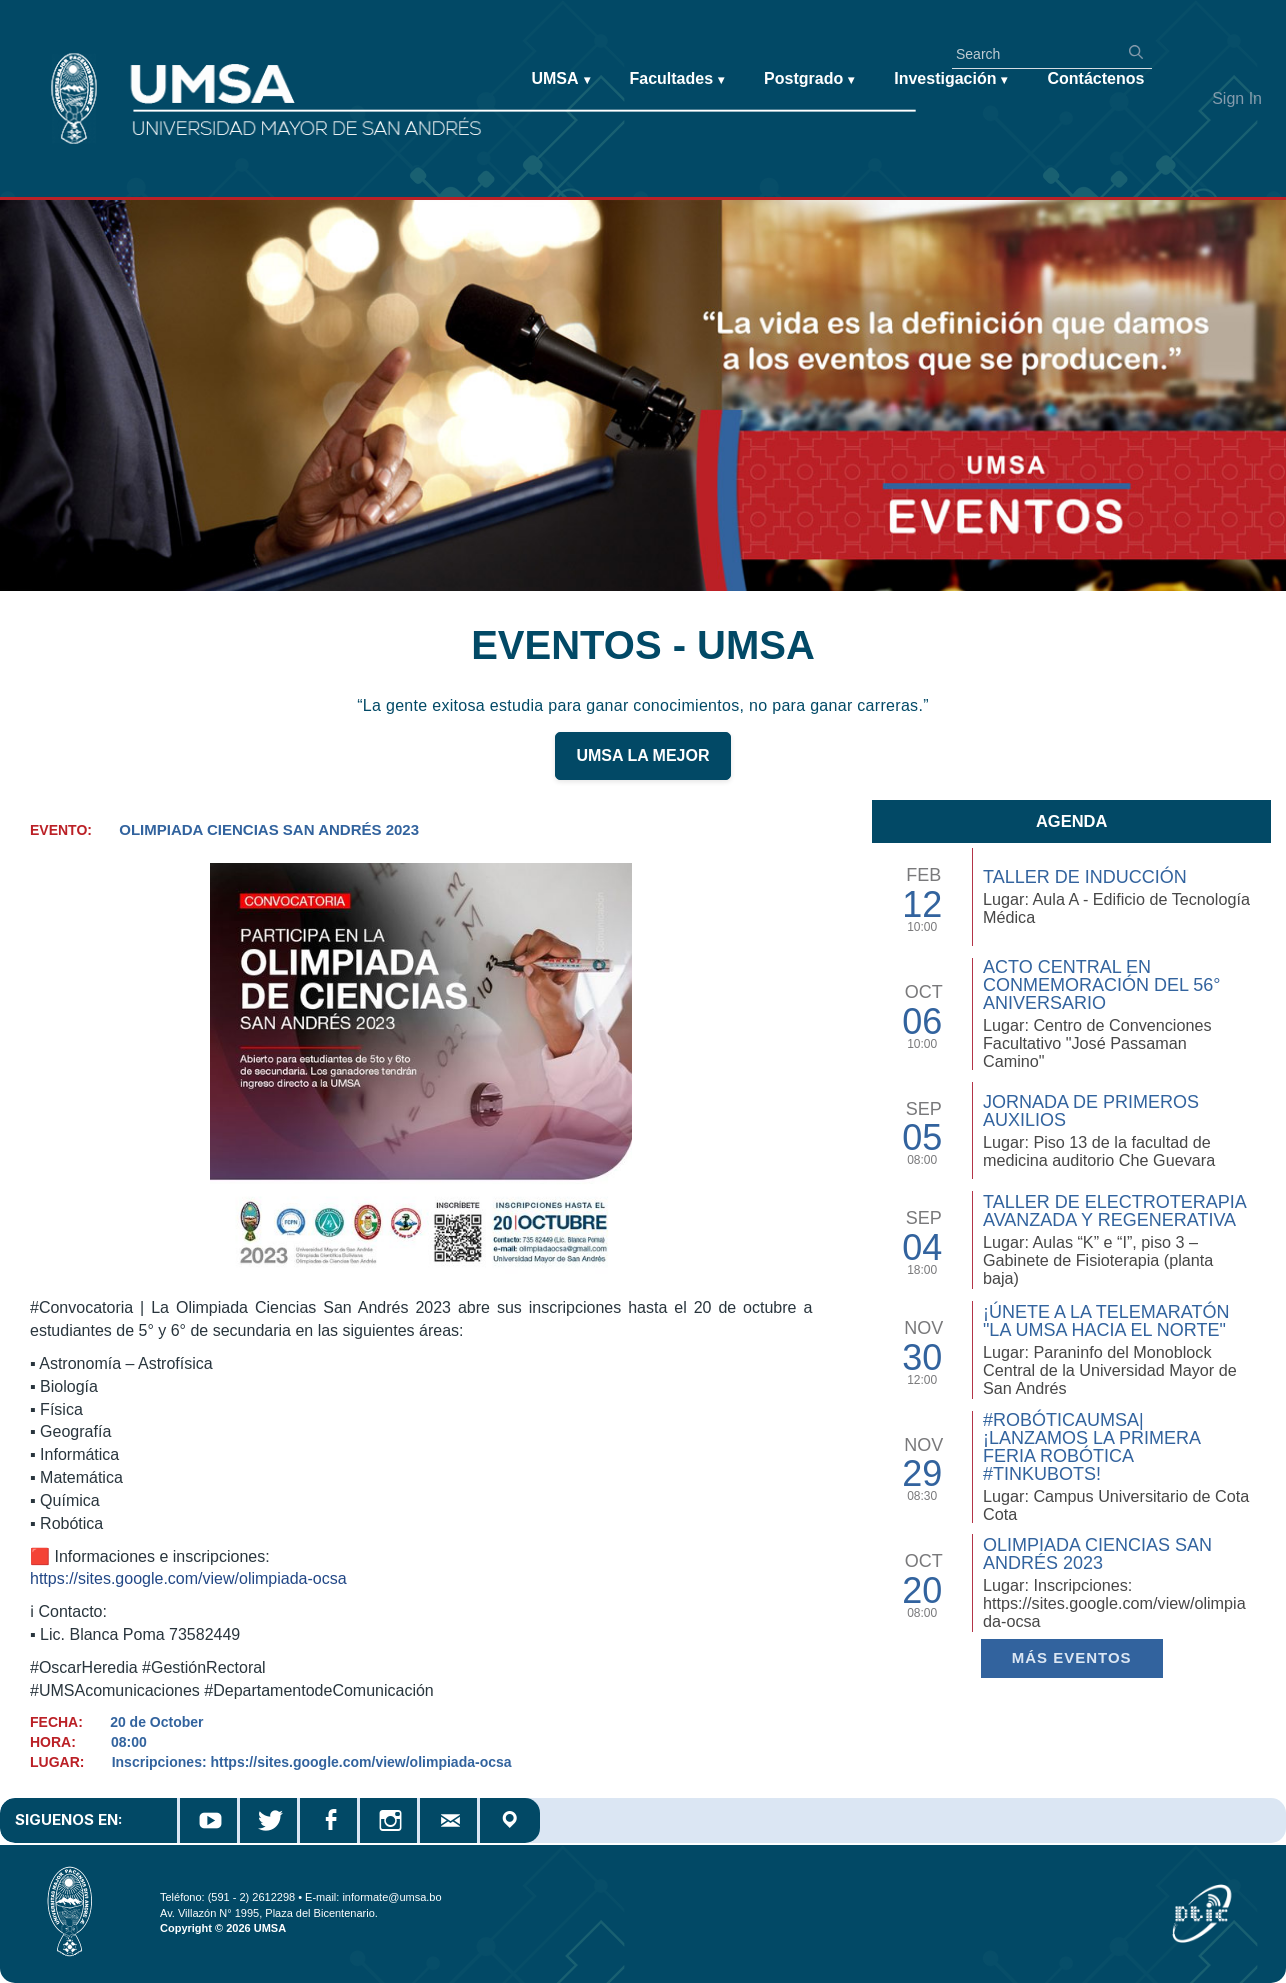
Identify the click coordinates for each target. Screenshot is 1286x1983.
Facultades (677, 79)
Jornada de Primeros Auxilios (1091, 1111)
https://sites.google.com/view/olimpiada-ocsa (188, 1578)
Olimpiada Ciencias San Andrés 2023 (1097, 1554)
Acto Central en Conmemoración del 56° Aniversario (1102, 985)
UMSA (560, 79)
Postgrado (809, 79)
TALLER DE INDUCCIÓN (1085, 877)
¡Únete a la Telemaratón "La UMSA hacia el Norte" (1106, 1321)
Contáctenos (1095, 78)
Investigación (950, 79)
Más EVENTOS (1072, 1657)
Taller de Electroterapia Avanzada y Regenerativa (1114, 1211)
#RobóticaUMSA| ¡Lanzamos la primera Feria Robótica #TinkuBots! (1091, 1447)
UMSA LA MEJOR (642, 757)
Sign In (1237, 98)
